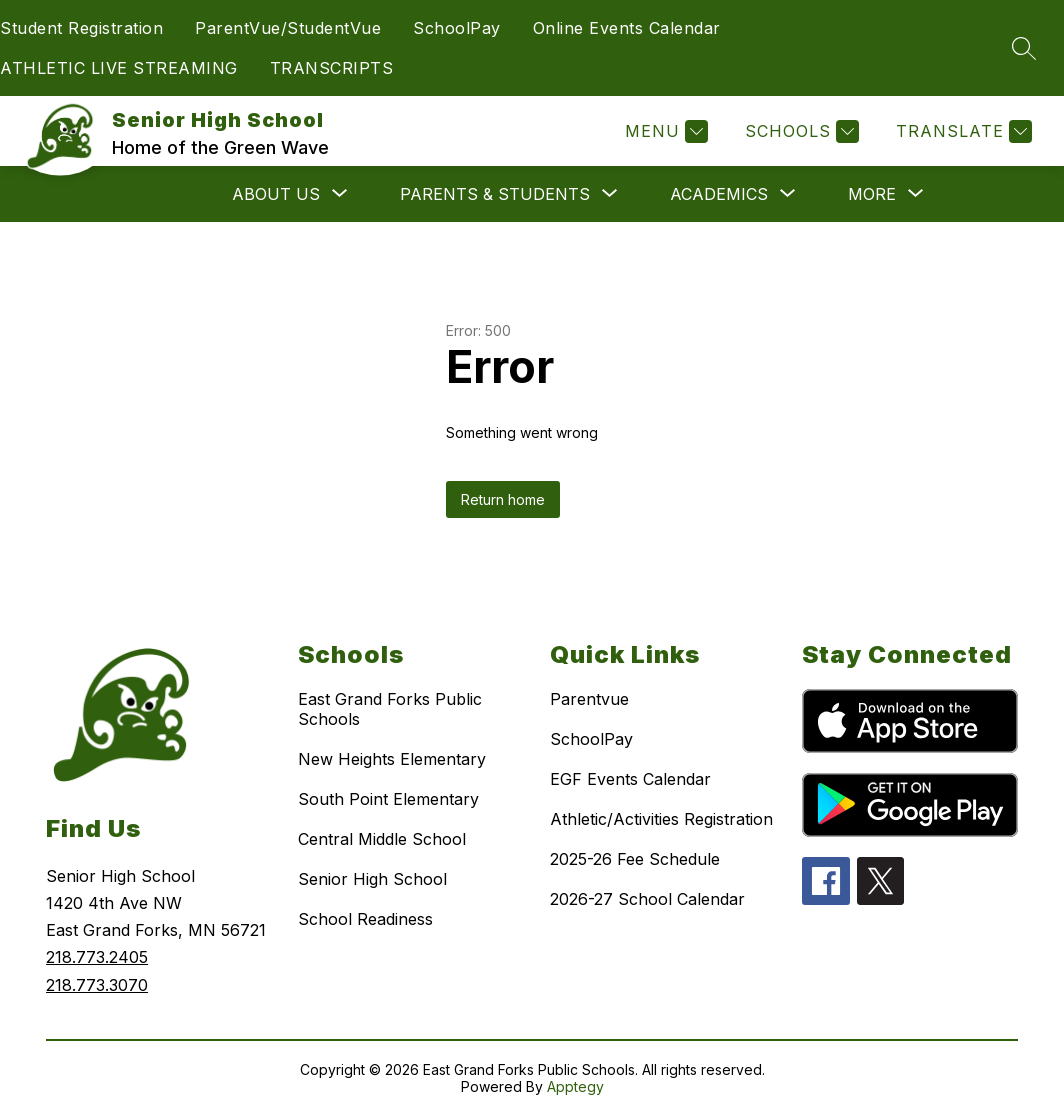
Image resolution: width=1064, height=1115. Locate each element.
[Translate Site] (961, 131)
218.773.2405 (97, 957)
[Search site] (1024, 48)
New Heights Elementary (392, 759)
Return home (503, 499)
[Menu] (664, 131)
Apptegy (575, 1086)
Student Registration (81, 28)
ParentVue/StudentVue (288, 28)
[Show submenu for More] (872, 194)
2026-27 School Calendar (647, 899)
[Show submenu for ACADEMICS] (719, 194)
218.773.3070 (97, 985)
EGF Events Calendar (630, 779)
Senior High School (372, 879)
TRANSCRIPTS (332, 68)
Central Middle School (382, 839)
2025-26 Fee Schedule (635, 859)
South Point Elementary (388, 799)
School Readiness (365, 919)
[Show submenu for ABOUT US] (276, 194)
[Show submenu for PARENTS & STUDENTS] (495, 194)
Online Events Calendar (627, 28)
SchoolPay (457, 28)
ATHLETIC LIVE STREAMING (119, 68)
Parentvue (589, 699)
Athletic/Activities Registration (661, 819)
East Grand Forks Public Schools (390, 709)
